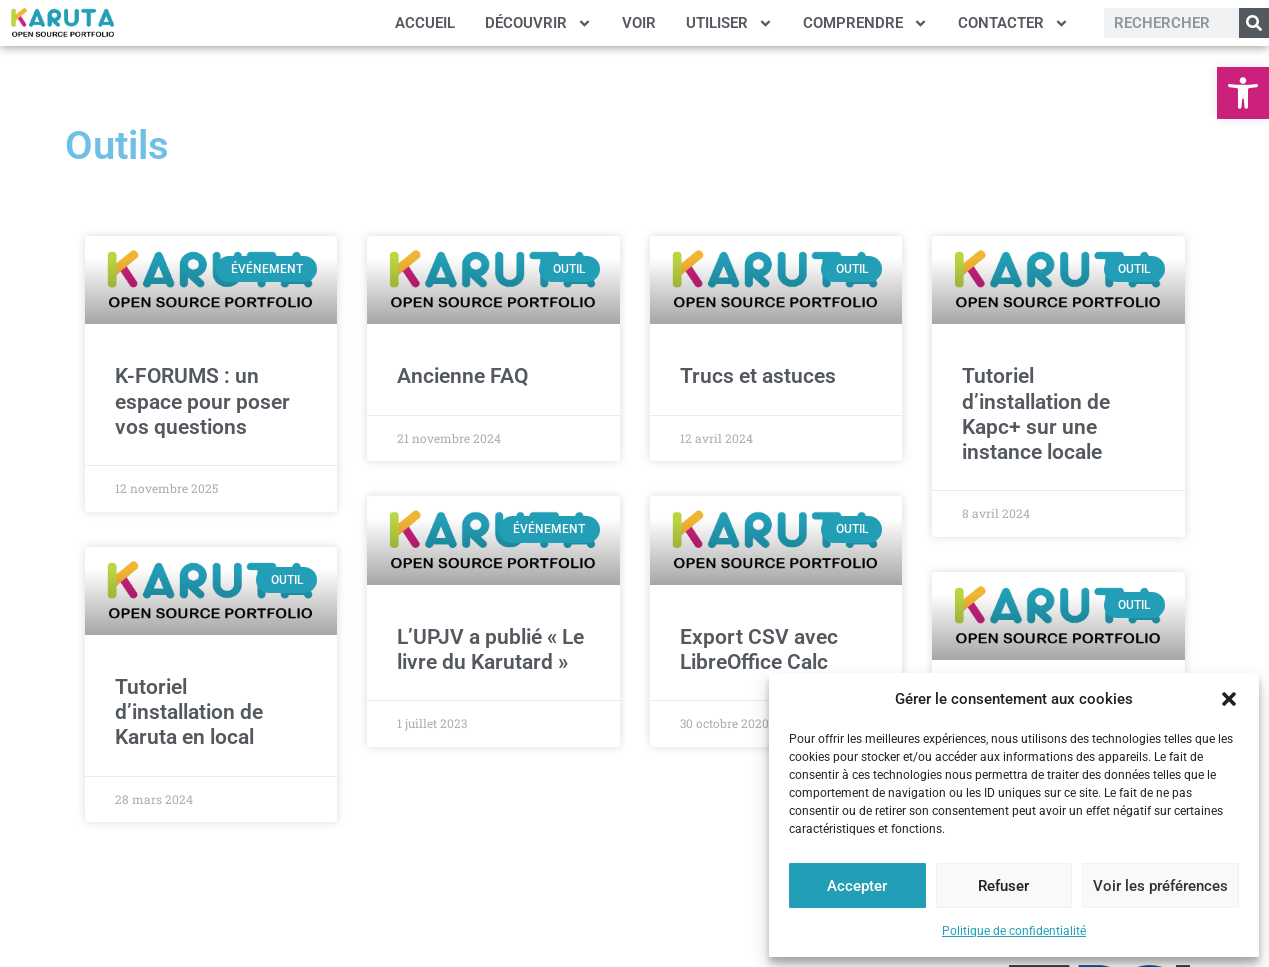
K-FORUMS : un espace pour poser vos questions (202, 401)
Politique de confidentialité (1014, 931)
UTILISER (729, 23)
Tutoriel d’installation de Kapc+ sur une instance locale (1036, 414)
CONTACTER (1013, 23)
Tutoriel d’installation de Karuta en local (189, 712)
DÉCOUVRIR (538, 23)
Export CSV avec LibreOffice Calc (759, 649)
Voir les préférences (1160, 886)
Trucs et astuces (758, 376)
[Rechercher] (1254, 23)
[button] (1243, 93)
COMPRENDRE (865, 23)
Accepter (857, 886)
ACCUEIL (425, 23)
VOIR (639, 23)
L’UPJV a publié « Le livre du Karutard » (490, 649)
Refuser (1003, 886)
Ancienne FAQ (462, 376)
